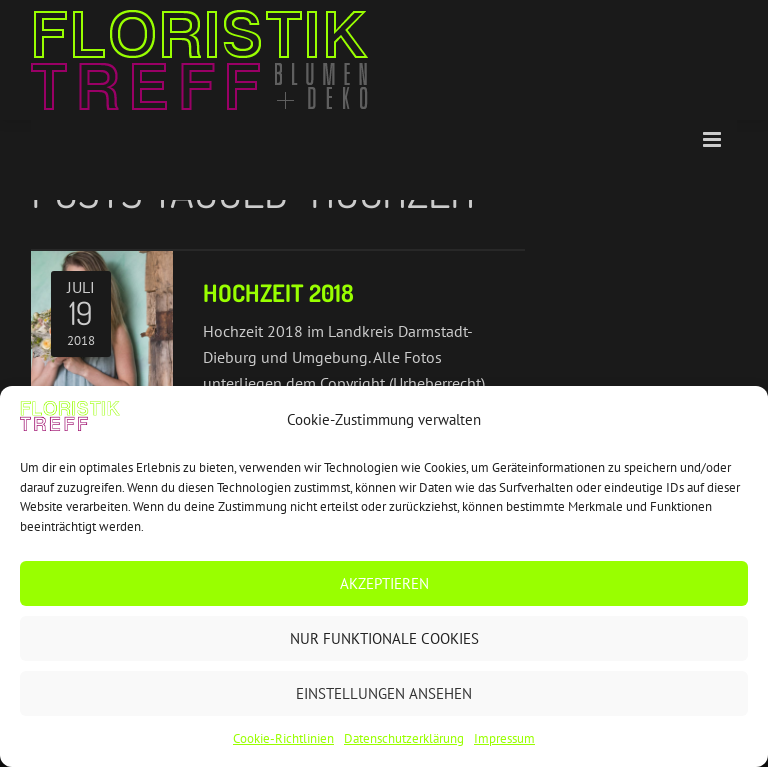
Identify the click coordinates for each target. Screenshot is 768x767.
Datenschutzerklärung (404, 738)
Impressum (504, 738)
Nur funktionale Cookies (384, 638)
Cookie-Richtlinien (283, 738)
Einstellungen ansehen (384, 693)
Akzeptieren (384, 583)
